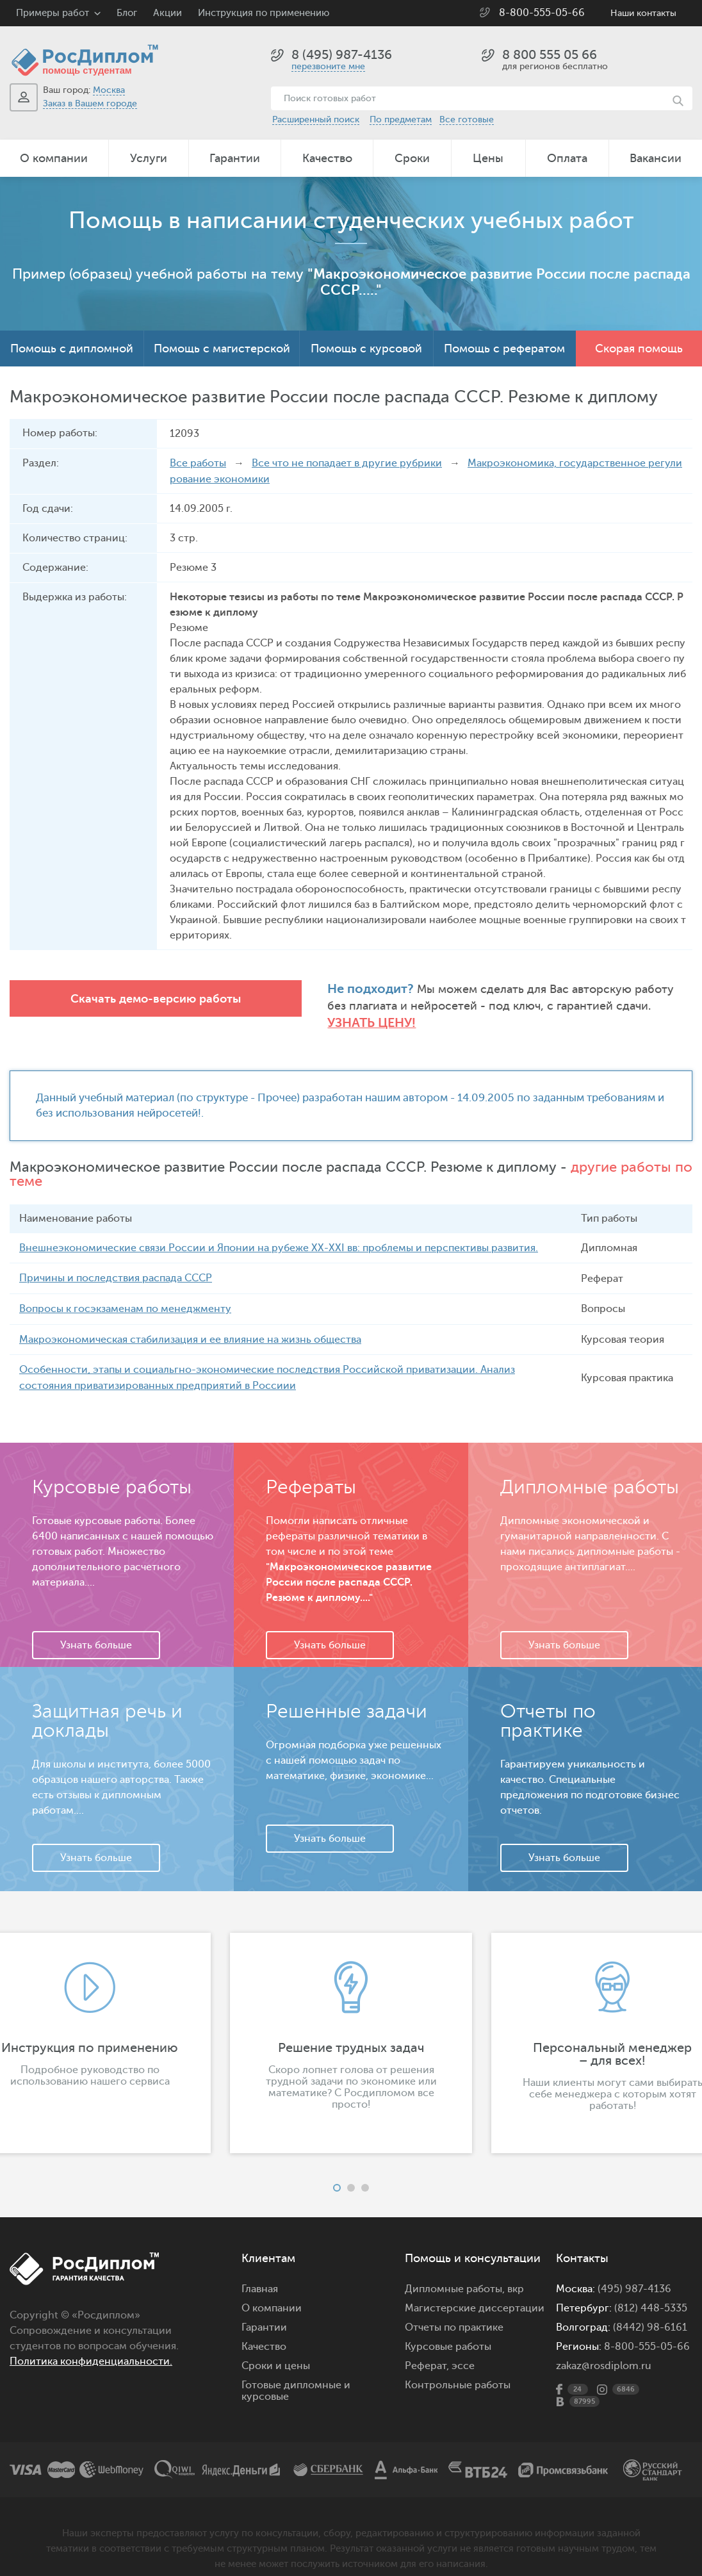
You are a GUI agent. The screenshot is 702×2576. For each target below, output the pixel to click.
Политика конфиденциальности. (91, 2343)
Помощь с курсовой (366, 348)
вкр (515, 2270)
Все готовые (466, 119)
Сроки (412, 158)
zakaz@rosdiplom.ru (603, 2347)
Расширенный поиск (315, 119)
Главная (259, 2270)
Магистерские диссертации (474, 2289)
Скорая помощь (639, 348)
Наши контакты (643, 13)
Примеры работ (52, 13)
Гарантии (234, 158)
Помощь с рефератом (504, 348)
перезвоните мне (328, 66)
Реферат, (427, 2347)
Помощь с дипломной (71, 348)
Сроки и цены (275, 2347)
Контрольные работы (457, 2366)
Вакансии (656, 158)
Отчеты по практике (454, 2309)
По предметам (401, 119)
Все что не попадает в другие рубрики (347, 463)
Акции (167, 13)
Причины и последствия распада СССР (115, 1262)
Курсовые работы (448, 2328)
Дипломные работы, (456, 2270)
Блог (127, 13)
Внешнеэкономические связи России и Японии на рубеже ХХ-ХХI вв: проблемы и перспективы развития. (278, 1232)
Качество (327, 158)
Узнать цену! (647, 1006)
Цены (488, 158)
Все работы (198, 463)
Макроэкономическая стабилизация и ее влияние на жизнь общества (190, 1322)
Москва (109, 90)
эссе (463, 2347)
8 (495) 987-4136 (341, 54)
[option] (351, 2024)
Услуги (148, 158)
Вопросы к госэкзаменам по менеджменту (125, 1292)
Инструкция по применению (263, 13)
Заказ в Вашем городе (90, 103)
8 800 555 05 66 (549, 54)
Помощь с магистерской (222, 348)
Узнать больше (96, 1626)
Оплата (567, 158)
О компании (54, 158)
